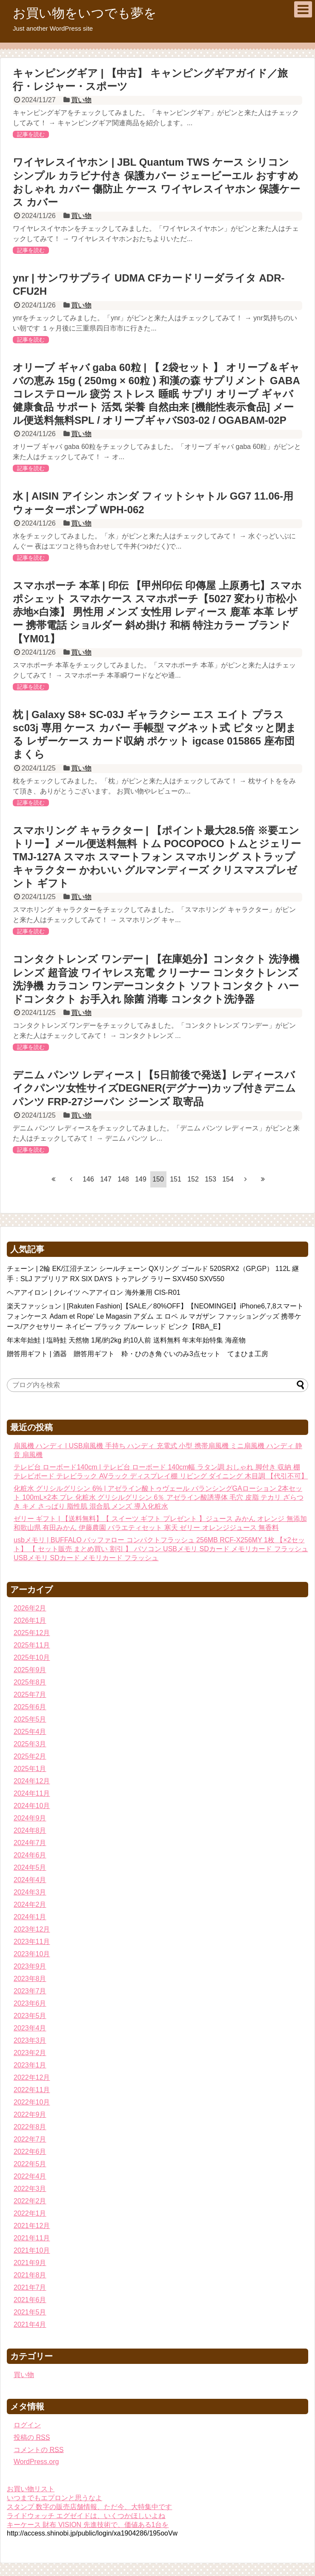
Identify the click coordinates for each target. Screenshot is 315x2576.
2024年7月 (30, 1842)
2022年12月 (32, 2077)
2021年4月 (30, 2324)
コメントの (38, 2449)
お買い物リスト (30, 2489)
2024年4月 (30, 1879)
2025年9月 (30, 1669)
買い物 (81, 100)
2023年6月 (30, 2003)
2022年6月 (30, 2151)
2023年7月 (30, 1991)
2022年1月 (30, 2213)
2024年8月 (30, 1830)
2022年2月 (30, 2201)
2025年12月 (32, 1632)
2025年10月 (32, 1657)
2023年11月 (32, 1941)
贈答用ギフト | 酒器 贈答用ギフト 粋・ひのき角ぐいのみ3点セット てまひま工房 (137, 1353)
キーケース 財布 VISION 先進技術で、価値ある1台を (88, 2524)
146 (88, 1179)
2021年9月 (30, 2262)
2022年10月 (32, 2102)
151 (175, 1179)
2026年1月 (30, 1620)
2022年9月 (30, 2114)
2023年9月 (30, 1966)
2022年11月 (32, 2089)
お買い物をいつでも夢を (85, 13)
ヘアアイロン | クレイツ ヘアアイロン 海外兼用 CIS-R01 (93, 1292)
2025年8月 (30, 1682)
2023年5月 (30, 2015)
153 (210, 1179)
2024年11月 (32, 1793)
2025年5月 (30, 1719)
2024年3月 (30, 1892)
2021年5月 (30, 2312)
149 (140, 1179)
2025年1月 (30, 1768)
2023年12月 (32, 1929)
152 (193, 1179)
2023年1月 (30, 2065)
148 (123, 1179)
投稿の (32, 2437)
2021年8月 (30, 2275)
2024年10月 (32, 1805)
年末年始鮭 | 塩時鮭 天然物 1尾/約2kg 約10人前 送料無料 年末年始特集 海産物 (126, 1340)
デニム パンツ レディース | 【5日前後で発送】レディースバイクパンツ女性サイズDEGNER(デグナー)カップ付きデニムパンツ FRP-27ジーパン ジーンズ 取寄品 (154, 1088)
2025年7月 (30, 1694)
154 (228, 1179)
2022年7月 (30, 2139)
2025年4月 (30, 1731)
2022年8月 (30, 2126)
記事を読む (31, 134)
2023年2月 (30, 2052)
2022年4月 (30, 2176)
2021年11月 (32, 2238)
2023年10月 (32, 1954)
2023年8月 (30, 1978)
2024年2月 (30, 1904)
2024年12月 (32, 1781)
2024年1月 (30, 1916)
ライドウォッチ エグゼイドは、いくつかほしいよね (86, 2515)
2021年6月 (30, 2299)
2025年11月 (32, 1645)
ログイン (27, 2425)
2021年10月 (32, 2250)
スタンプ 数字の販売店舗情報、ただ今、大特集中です (89, 2506)
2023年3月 (30, 2040)
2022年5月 (30, 2164)
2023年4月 (30, 2028)
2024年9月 (30, 1818)
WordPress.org (36, 2461)
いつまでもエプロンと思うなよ (54, 2497)
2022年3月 (30, 2188)
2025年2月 (30, 1756)
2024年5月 (30, 1867)
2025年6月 (30, 1707)
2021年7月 (30, 2287)
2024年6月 (30, 1855)
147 (106, 1179)
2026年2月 (30, 1608)
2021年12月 (32, 2225)
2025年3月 (30, 1744)
